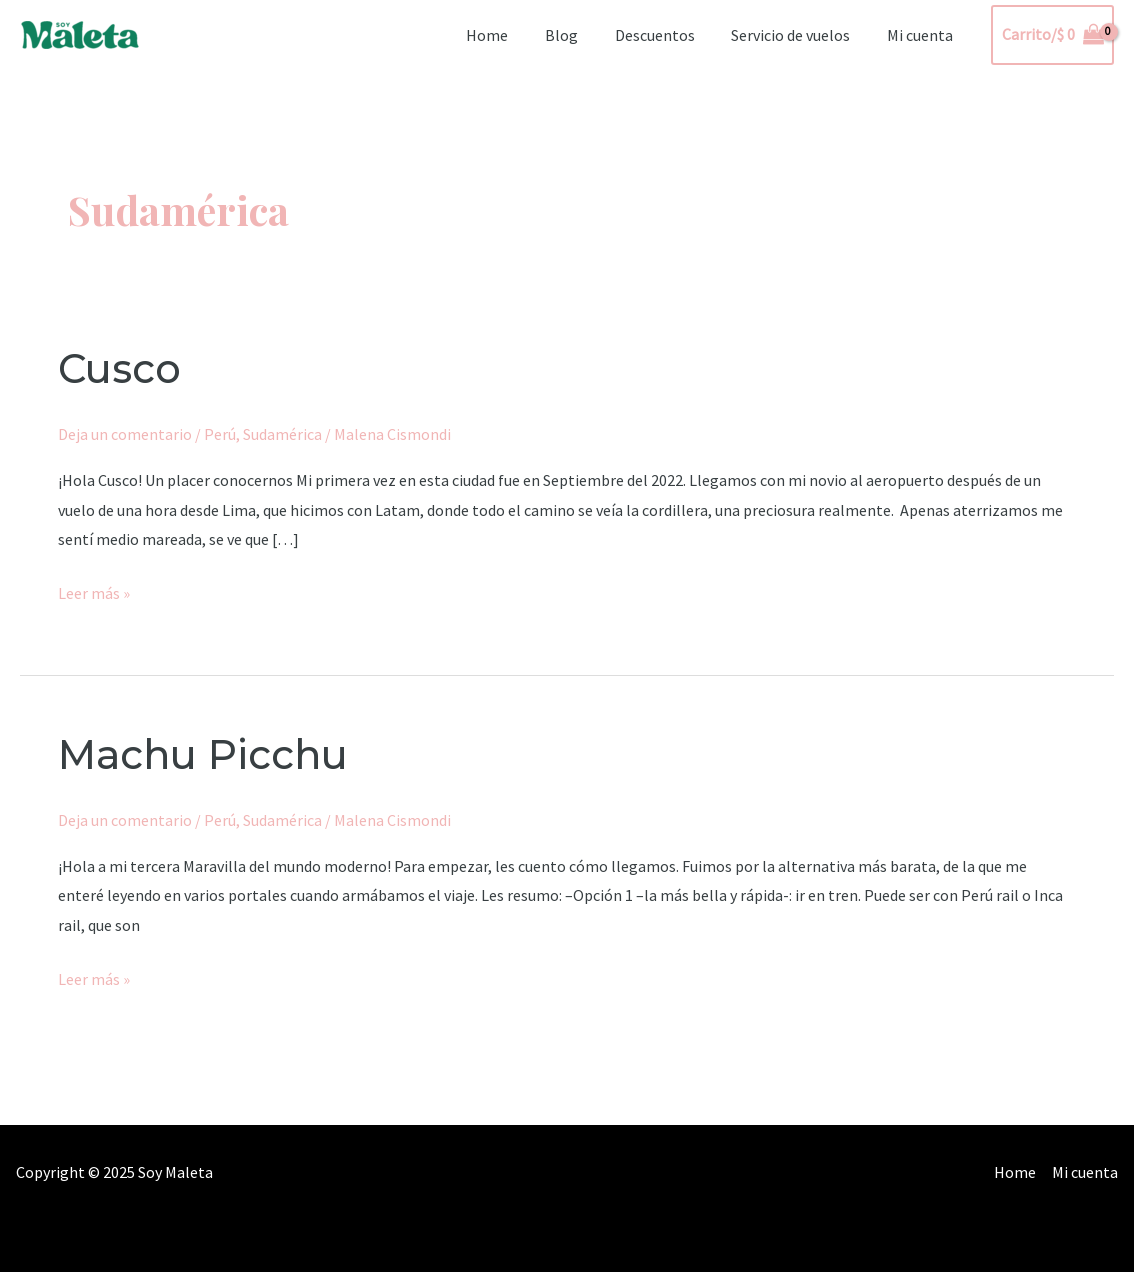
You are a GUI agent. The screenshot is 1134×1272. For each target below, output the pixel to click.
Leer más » (94, 591)
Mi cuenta (922, 35)
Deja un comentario (125, 434)
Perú (220, 434)
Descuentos (666, 35)
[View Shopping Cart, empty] (1052, 35)
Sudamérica (282, 434)
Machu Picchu (203, 754)
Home (508, 35)
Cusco (119, 368)
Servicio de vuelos (797, 35)
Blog (577, 35)
